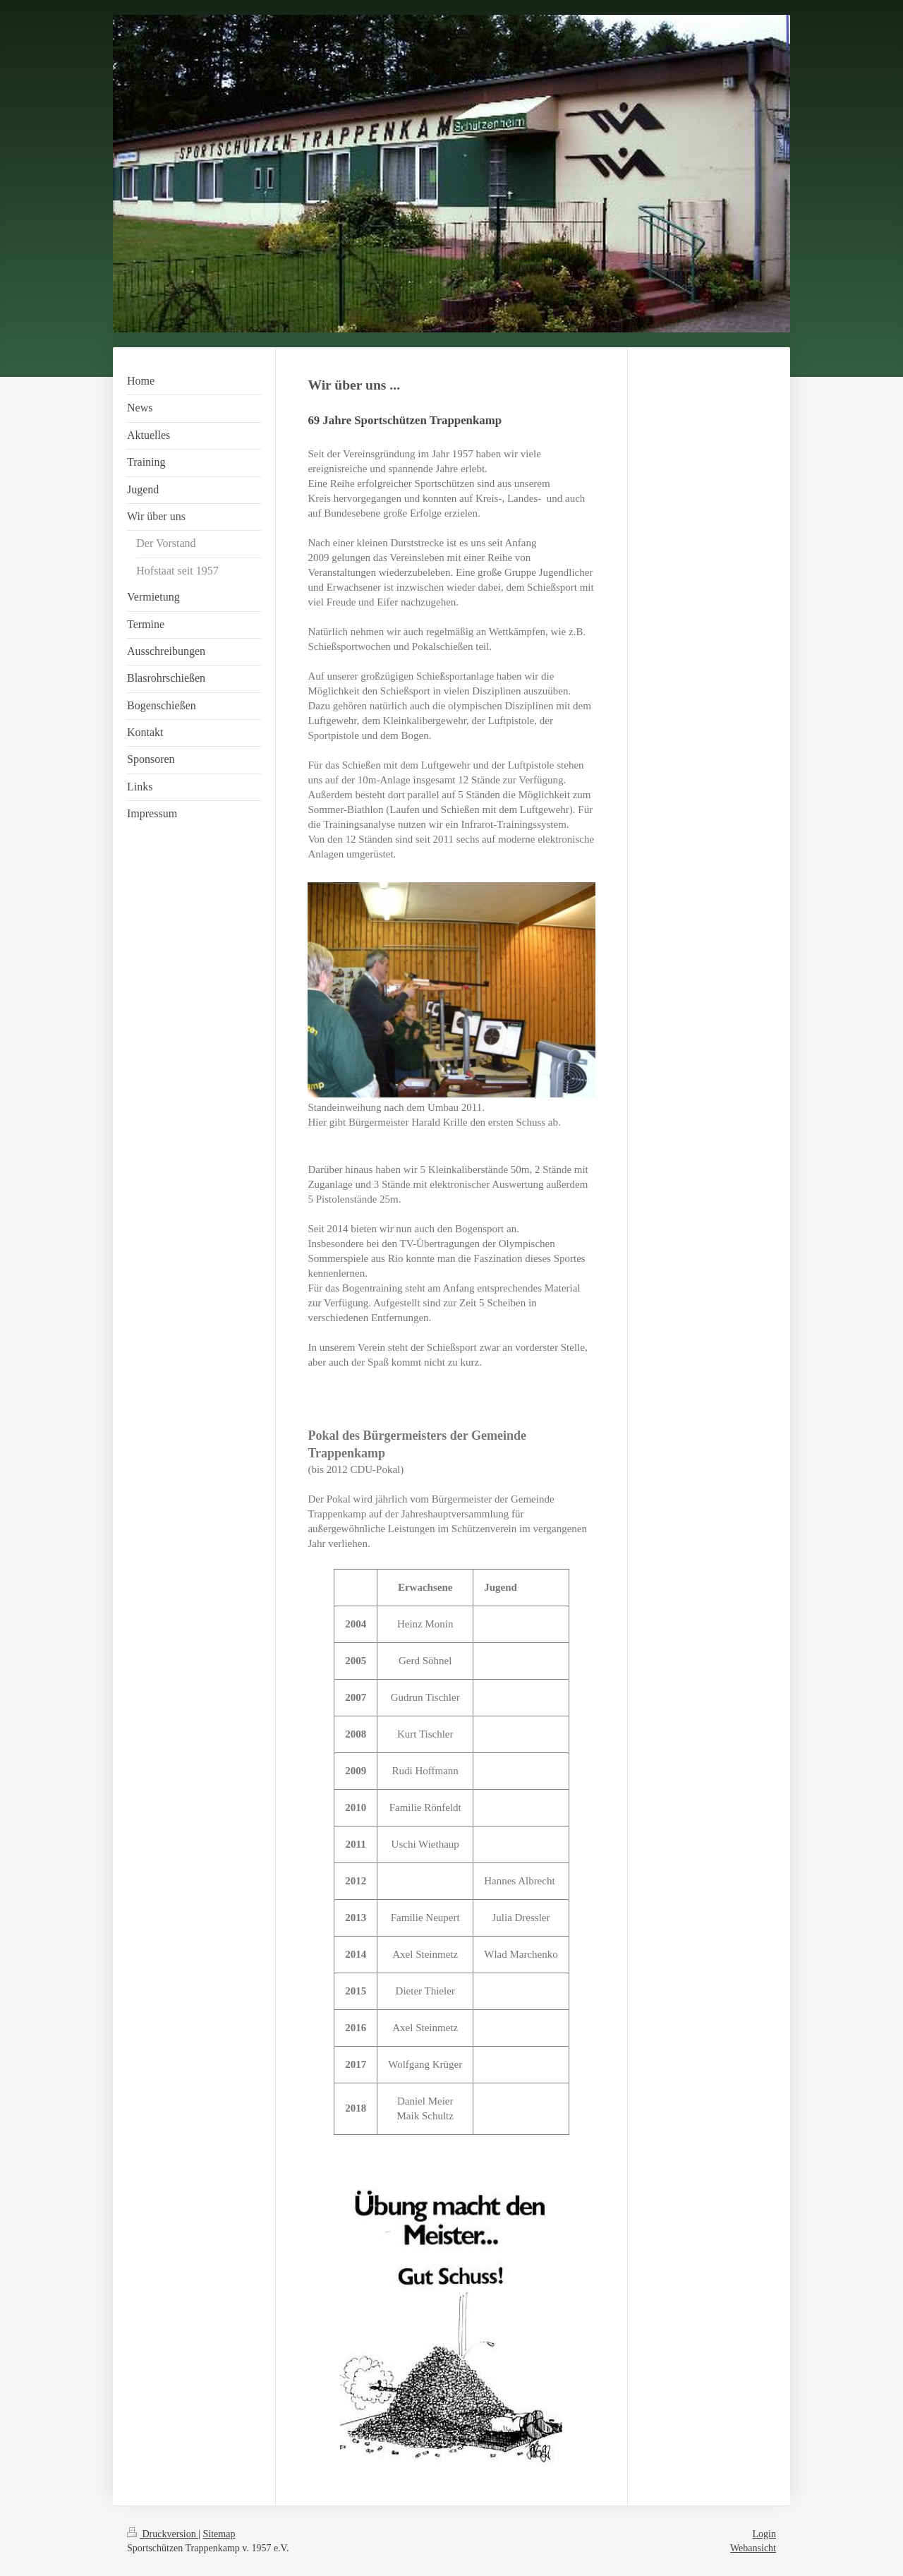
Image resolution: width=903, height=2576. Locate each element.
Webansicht (753, 2548)
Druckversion (162, 2534)
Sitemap (219, 2534)
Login (764, 2534)
